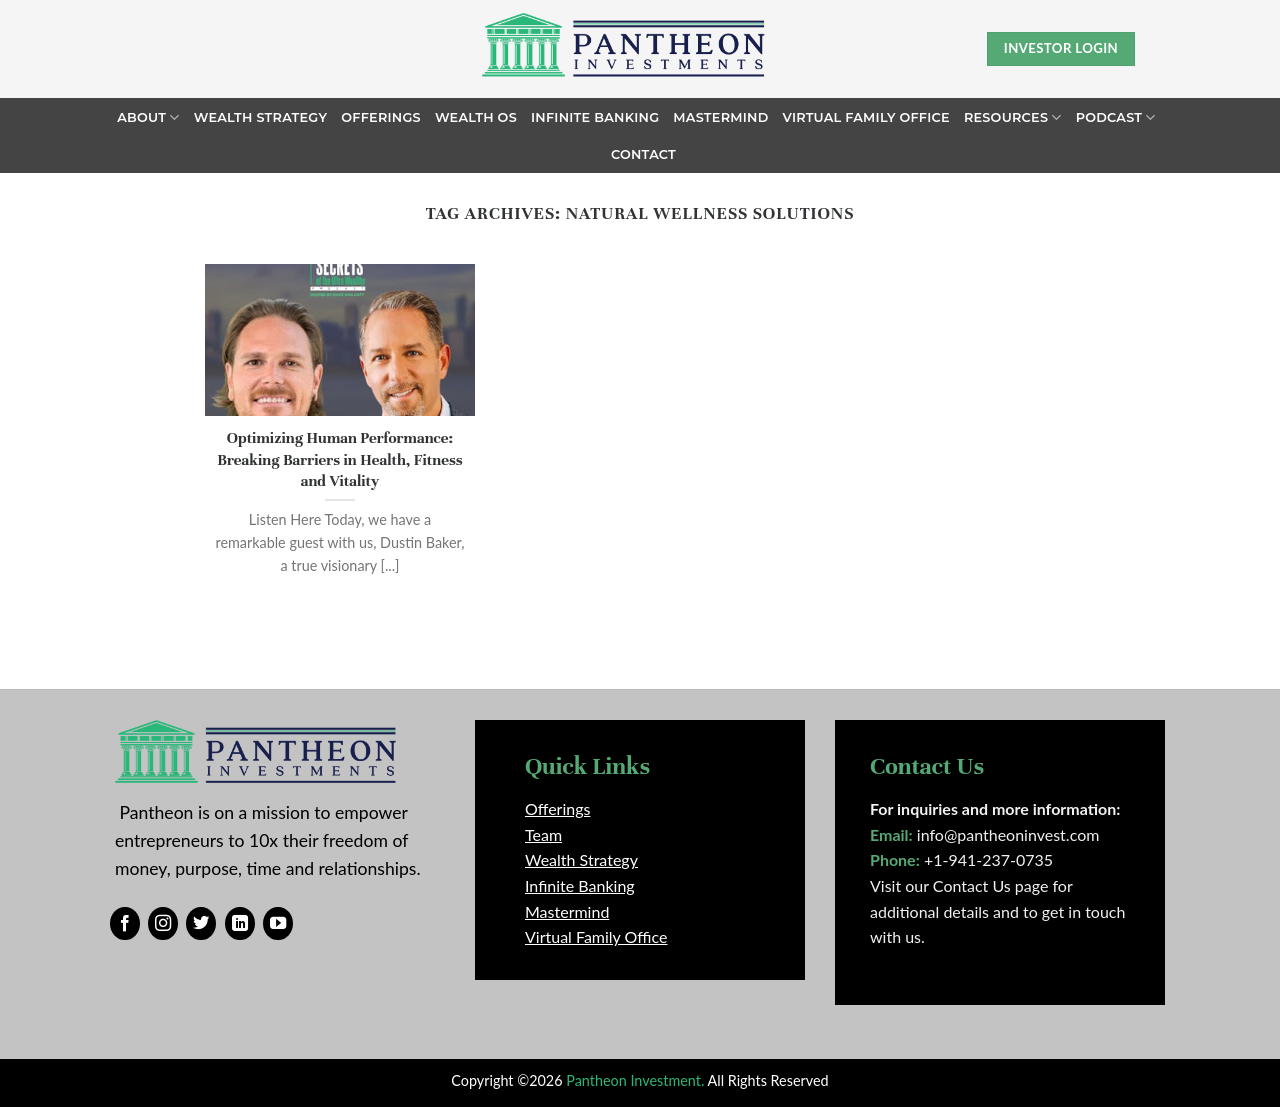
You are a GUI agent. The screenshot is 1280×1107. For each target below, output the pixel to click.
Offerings (381, 117)
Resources (1013, 117)
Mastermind (720, 117)
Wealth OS (476, 117)
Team (543, 834)
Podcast (1116, 117)
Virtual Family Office (866, 117)
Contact (643, 154)
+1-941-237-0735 (988, 859)
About (148, 117)
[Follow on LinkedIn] (240, 924)
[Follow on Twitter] (201, 924)
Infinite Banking (595, 117)
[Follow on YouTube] (278, 924)
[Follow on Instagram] (163, 924)
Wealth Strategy (261, 117)
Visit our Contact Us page (959, 885)
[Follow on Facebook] (125, 924)
